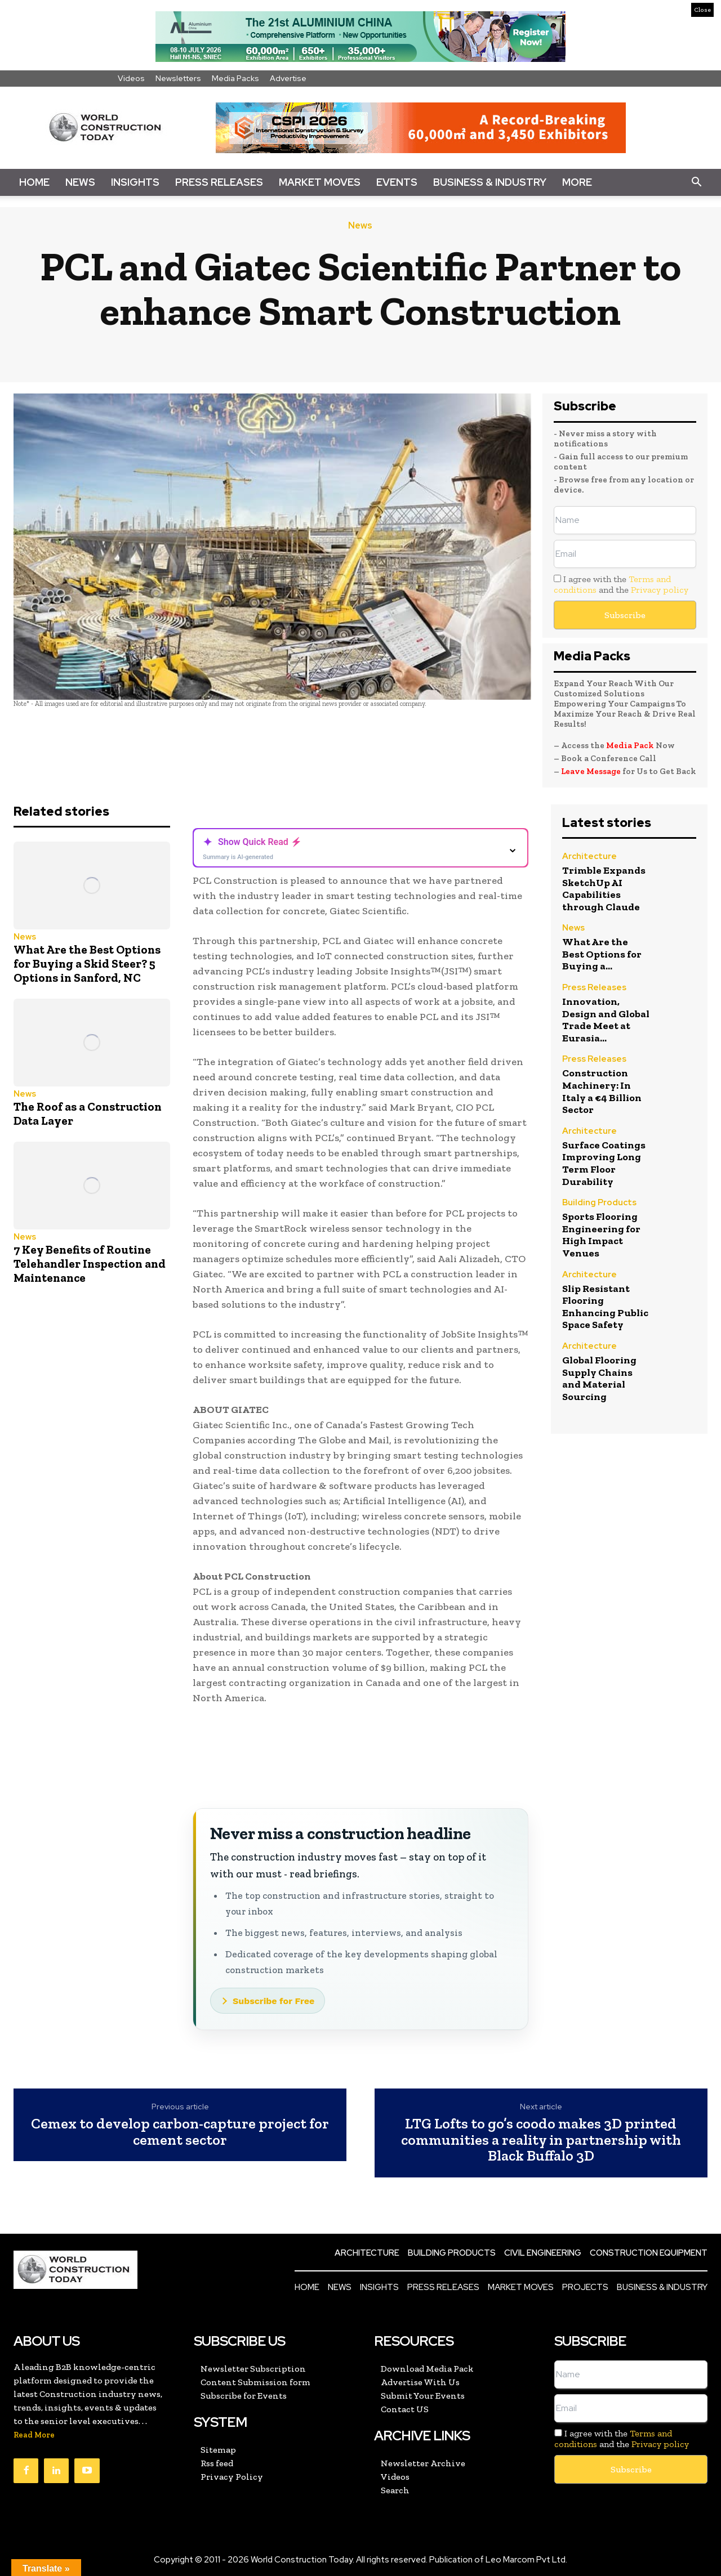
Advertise (288, 78)
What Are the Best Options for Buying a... (602, 954)
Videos (131, 78)
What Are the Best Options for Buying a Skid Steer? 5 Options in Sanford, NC (87, 963)
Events (396, 182)
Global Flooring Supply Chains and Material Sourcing (599, 1378)
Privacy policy (659, 589)
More (577, 182)
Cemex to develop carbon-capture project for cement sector (180, 2132)
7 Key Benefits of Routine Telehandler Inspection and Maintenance (90, 1263)
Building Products (599, 1203)
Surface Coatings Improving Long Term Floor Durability (604, 1163)
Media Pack (630, 745)
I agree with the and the (621, 584)
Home (34, 182)
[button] (696, 182)
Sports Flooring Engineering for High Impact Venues (601, 1234)
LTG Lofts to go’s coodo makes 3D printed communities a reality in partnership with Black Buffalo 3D (541, 2140)
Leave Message (591, 771)
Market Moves (319, 182)
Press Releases (219, 182)
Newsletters (178, 78)
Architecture (589, 857)
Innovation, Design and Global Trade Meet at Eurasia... (605, 1019)
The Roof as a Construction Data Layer (88, 1113)
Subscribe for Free (273, 2001)
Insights (135, 182)
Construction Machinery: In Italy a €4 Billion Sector (602, 1091)
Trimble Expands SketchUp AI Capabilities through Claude (604, 888)
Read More (34, 2435)
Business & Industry (489, 182)
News (80, 182)
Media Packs (235, 78)
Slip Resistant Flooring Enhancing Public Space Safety (605, 1306)
